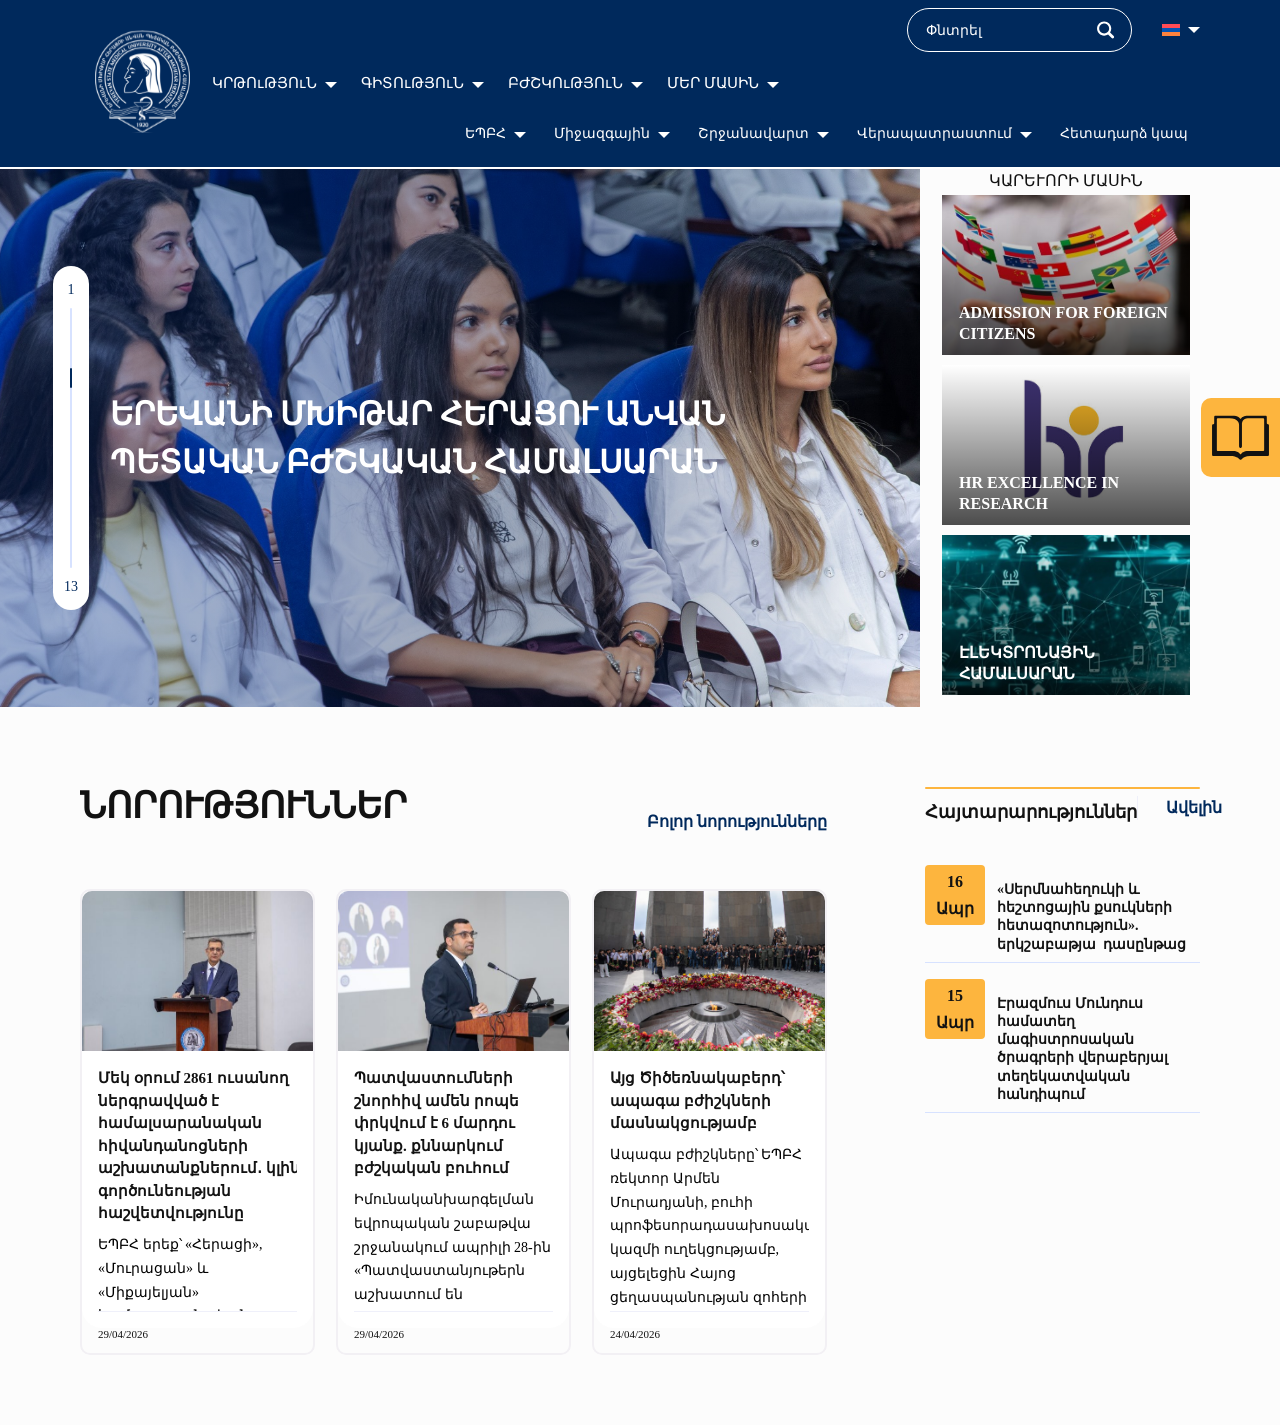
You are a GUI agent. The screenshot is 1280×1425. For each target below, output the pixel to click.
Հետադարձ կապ (1124, 133)
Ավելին (1194, 807)
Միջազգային (602, 133)
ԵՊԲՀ (485, 133)
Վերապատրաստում (934, 133)
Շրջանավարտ (753, 133)
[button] (71, 318)
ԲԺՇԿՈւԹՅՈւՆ (565, 83)
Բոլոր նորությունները (737, 821)
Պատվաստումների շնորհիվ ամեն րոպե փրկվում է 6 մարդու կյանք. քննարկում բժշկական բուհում (436, 1123)
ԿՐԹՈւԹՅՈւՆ (264, 83)
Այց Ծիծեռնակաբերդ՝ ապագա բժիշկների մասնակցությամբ (697, 1100)
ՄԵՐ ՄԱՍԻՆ (713, 83)
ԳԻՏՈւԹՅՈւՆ (412, 83)
